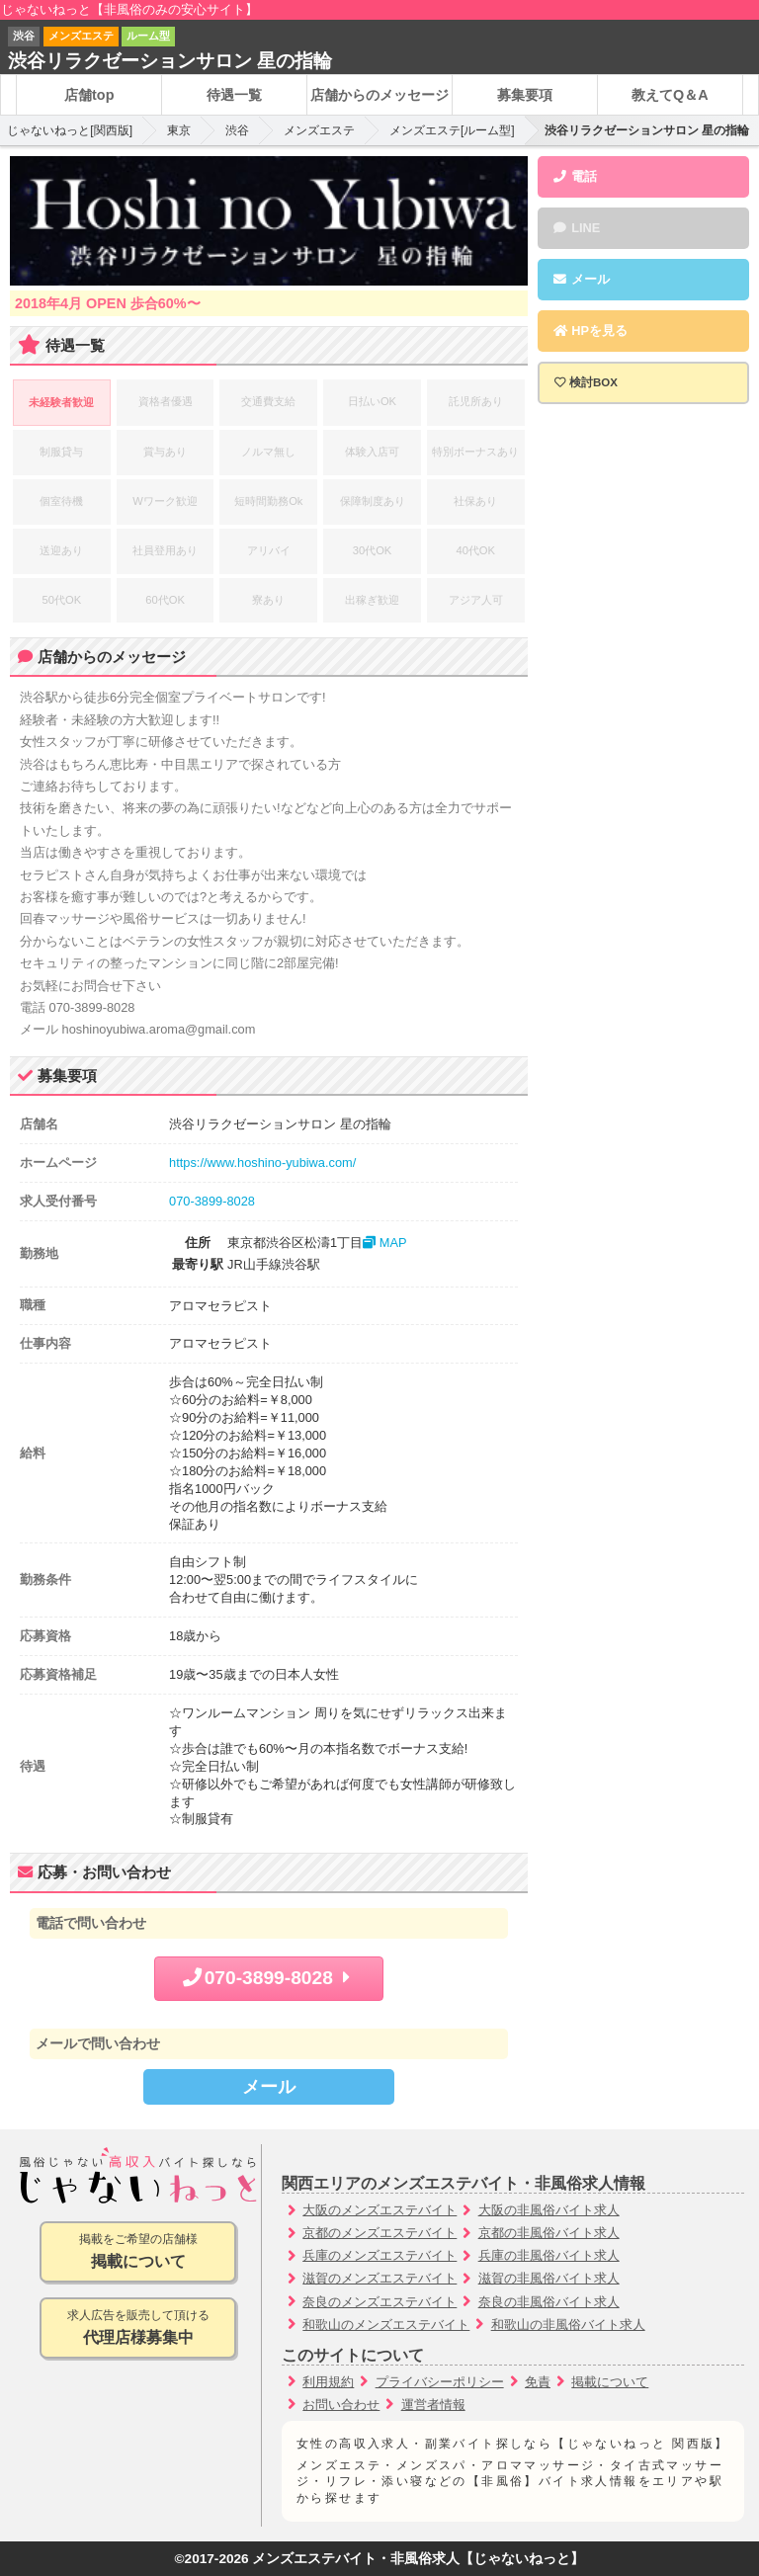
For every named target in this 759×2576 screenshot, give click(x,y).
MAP (384, 1242)
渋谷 (237, 130)
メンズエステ (319, 130)
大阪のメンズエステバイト (379, 2209)
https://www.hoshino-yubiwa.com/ (262, 1162)
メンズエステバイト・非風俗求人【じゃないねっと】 (418, 2558)
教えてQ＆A (670, 95)
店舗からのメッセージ (379, 95)
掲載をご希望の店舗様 (138, 2252)
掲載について (609, 2381)
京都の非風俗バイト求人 (549, 2232)
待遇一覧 (234, 95)
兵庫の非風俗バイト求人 (549, 2255)
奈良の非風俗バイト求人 (549, 2301)
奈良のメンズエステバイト (379, 2301)
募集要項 (524, 95)
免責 (537, 2381)
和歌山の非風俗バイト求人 (568, 2324)
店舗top (89, 95)
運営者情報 (433, 2404)
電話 (575, 176)
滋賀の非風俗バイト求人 (549, 2278)
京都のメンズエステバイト (379, 2232)
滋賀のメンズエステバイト (379, 2278)
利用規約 (328, 2381)
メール (268, 2087)
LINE (576, 227)
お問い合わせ (341, 2404)
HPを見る (590, 330)
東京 (179, 130)
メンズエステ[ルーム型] (452, 130)
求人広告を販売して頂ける (138, 2328)
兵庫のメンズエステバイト (379, 2255)
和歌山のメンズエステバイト (385, 2324)
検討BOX (593, 382)
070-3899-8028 (212, 1201)
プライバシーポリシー (440, 2381)
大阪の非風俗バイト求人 (549, 2209)
